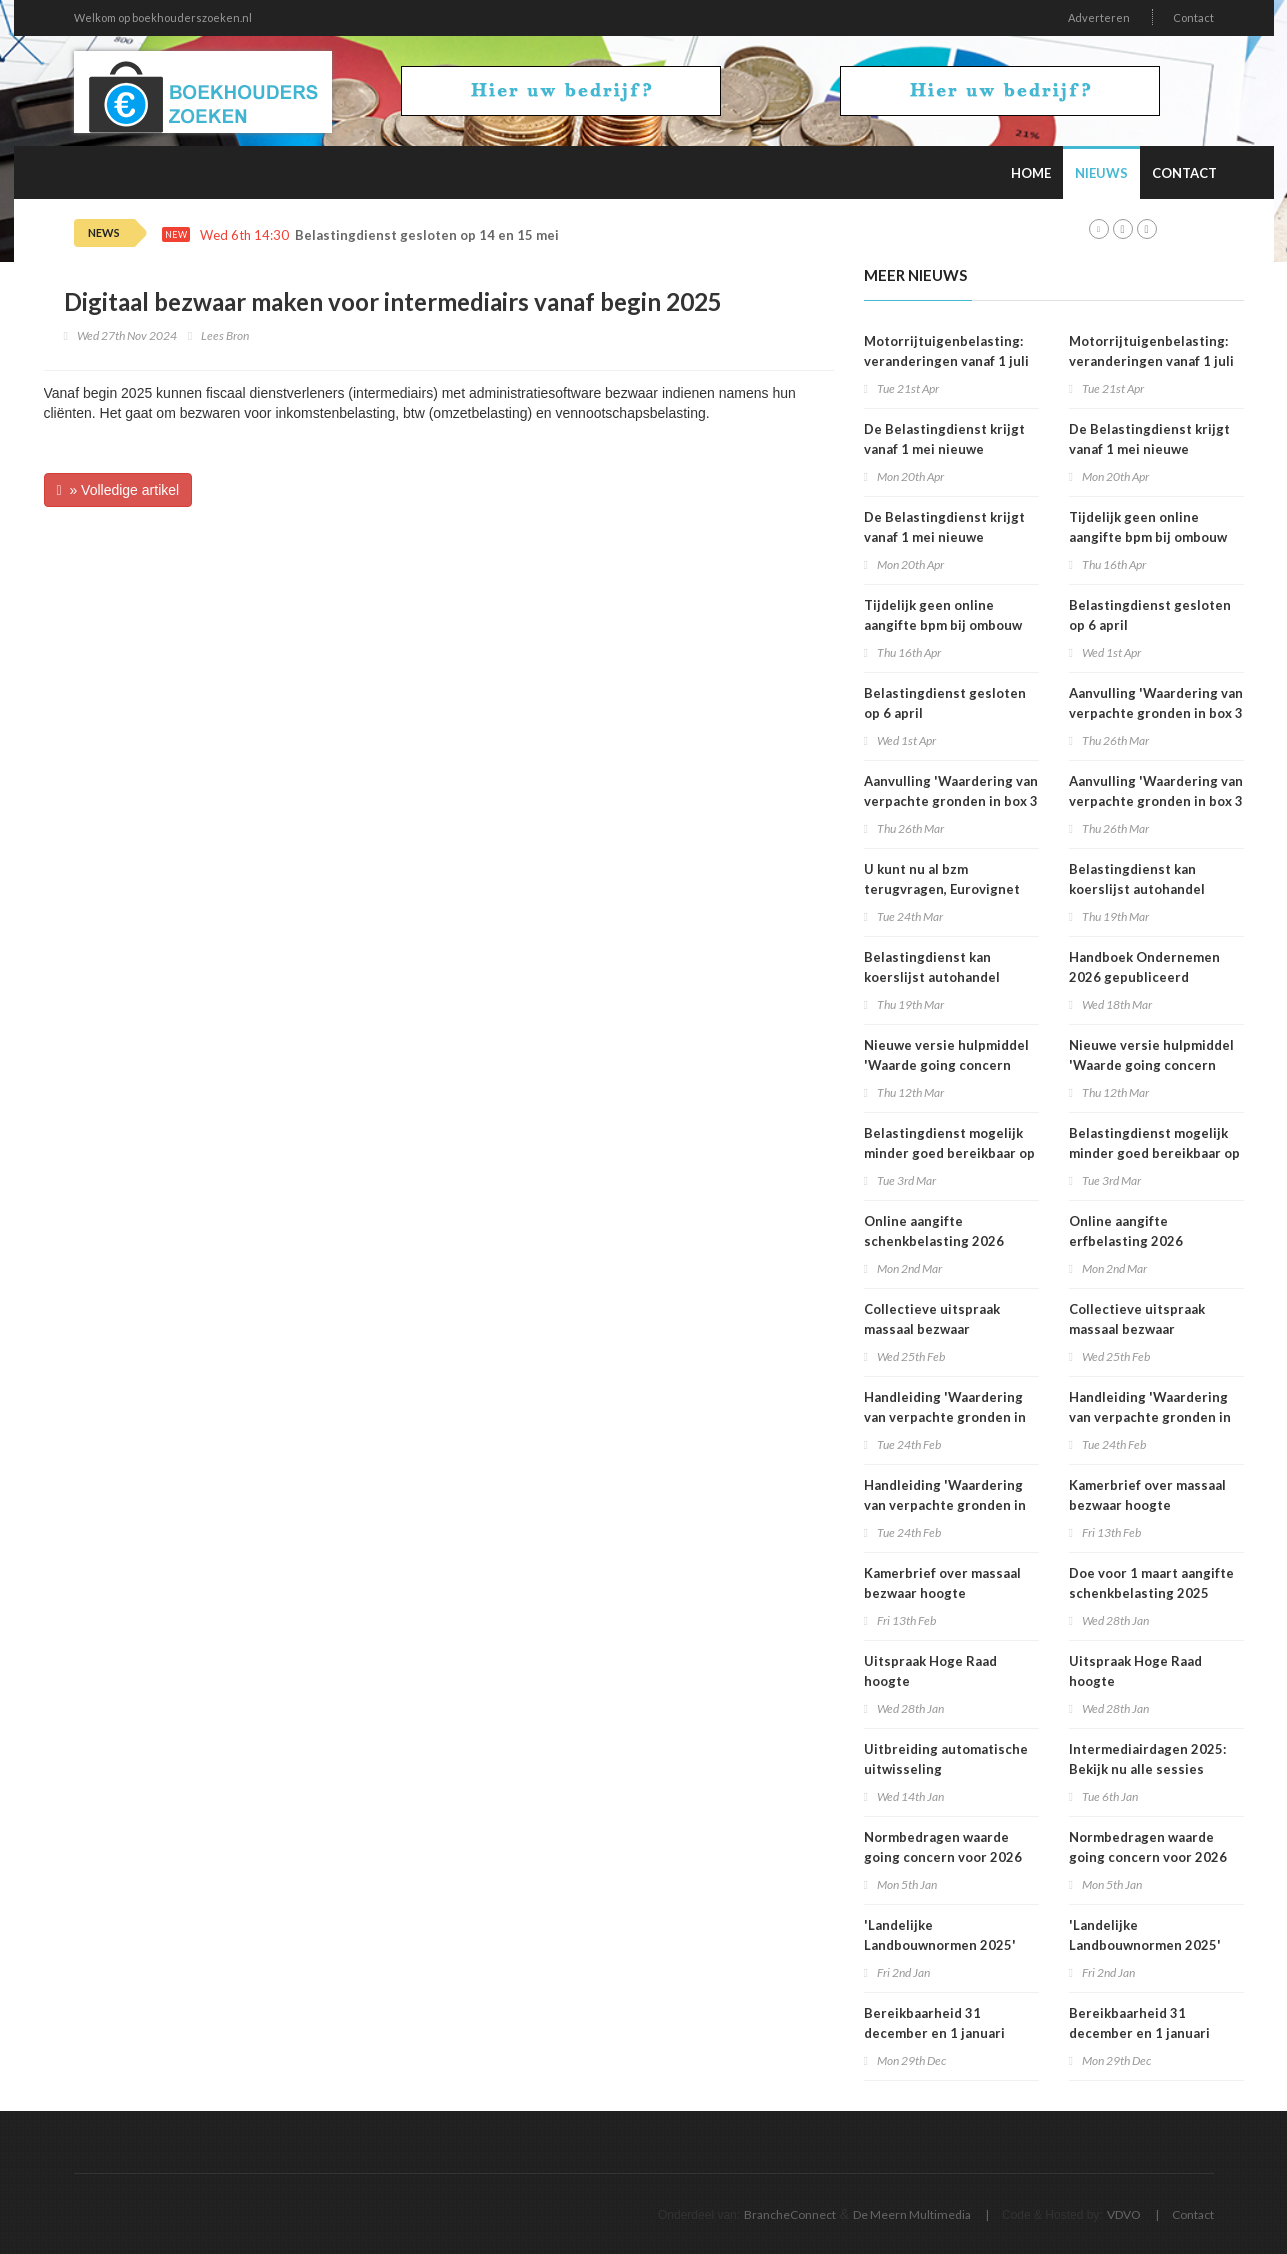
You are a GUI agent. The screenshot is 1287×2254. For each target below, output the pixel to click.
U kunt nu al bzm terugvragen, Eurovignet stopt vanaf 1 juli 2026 (942, 889)
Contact (1193, 17)
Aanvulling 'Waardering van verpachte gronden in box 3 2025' (951, 801)
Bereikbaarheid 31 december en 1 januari (934, 2023)
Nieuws (1101, 173)
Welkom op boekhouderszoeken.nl (163, 17)
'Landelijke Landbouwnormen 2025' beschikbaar (940, 1945)
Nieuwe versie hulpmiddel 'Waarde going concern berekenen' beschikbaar (946, 1065)
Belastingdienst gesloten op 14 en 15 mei (427, 235)
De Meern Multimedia (912, 2214)
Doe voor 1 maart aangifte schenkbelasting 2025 (1151, 1583)
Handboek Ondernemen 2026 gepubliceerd (1144, 967)
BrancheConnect (790, 2214)
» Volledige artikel (118, 490)
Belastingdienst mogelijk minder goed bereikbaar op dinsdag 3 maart (949, 1153)
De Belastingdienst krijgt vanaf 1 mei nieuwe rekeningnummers (944, 449)
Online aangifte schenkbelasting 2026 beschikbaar (934, 1241)
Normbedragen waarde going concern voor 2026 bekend (943, 1857)
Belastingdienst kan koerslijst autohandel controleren (932, 977)
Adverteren (1099, 17)
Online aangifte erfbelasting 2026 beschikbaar (1126, 1241)
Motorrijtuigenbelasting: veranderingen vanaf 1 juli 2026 (946, 361)
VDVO (1124, 2214)
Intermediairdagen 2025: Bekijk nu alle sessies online (1147, 1769)
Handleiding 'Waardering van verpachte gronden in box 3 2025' (945, 1417)
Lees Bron (225, 335)
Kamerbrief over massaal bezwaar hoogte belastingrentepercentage (949, 1593)
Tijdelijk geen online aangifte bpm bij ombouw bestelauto (943, 625)
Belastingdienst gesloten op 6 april (945, 703)
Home (1031, 173)
